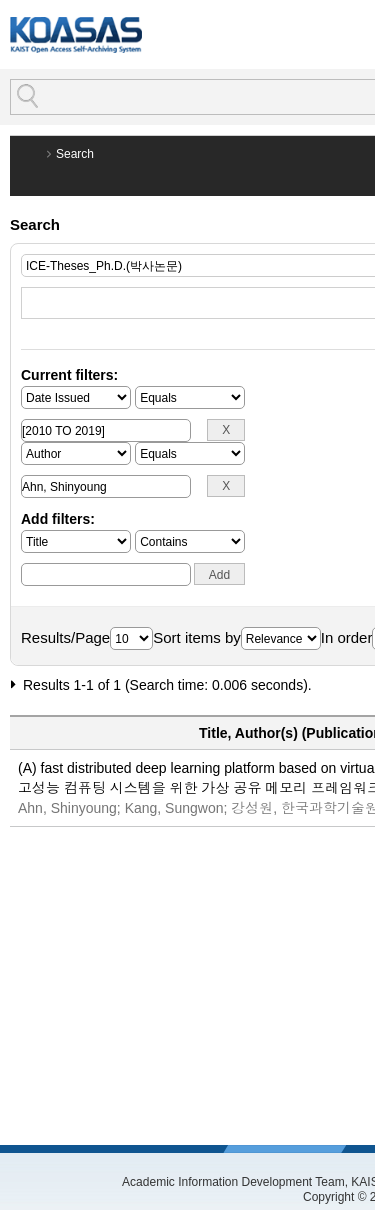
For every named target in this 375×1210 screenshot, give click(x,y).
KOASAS (76, 34)
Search (75, 154)
